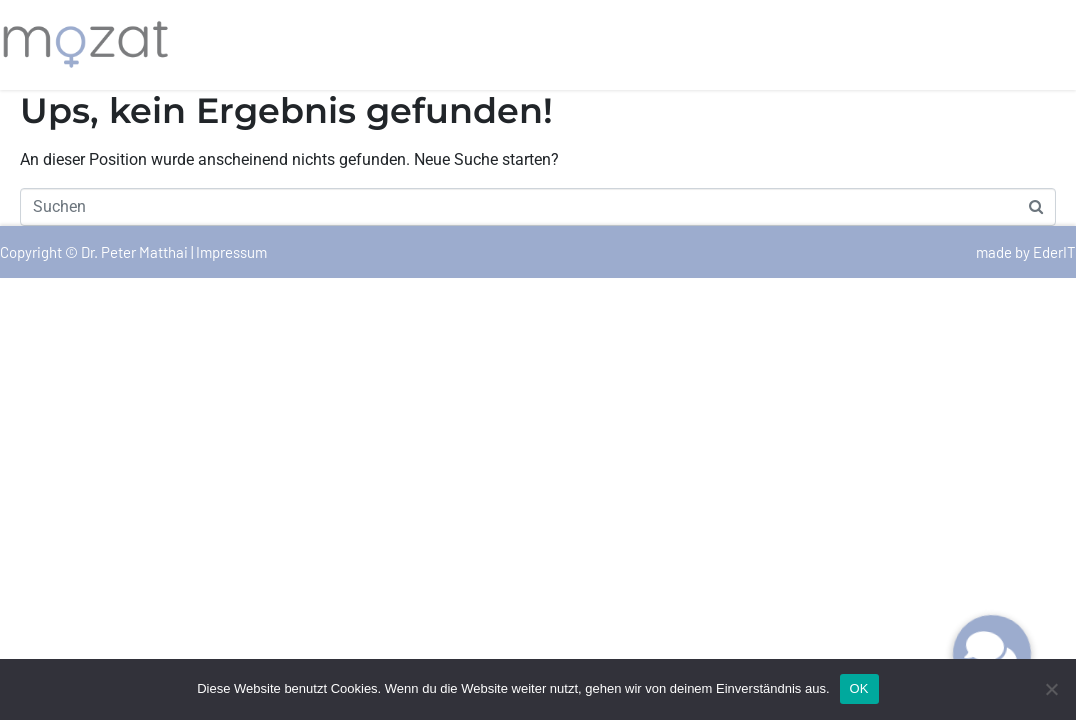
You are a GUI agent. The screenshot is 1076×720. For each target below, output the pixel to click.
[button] (992, 654)
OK (859, 688)
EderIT (1054, 252)
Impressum (231, 252)
